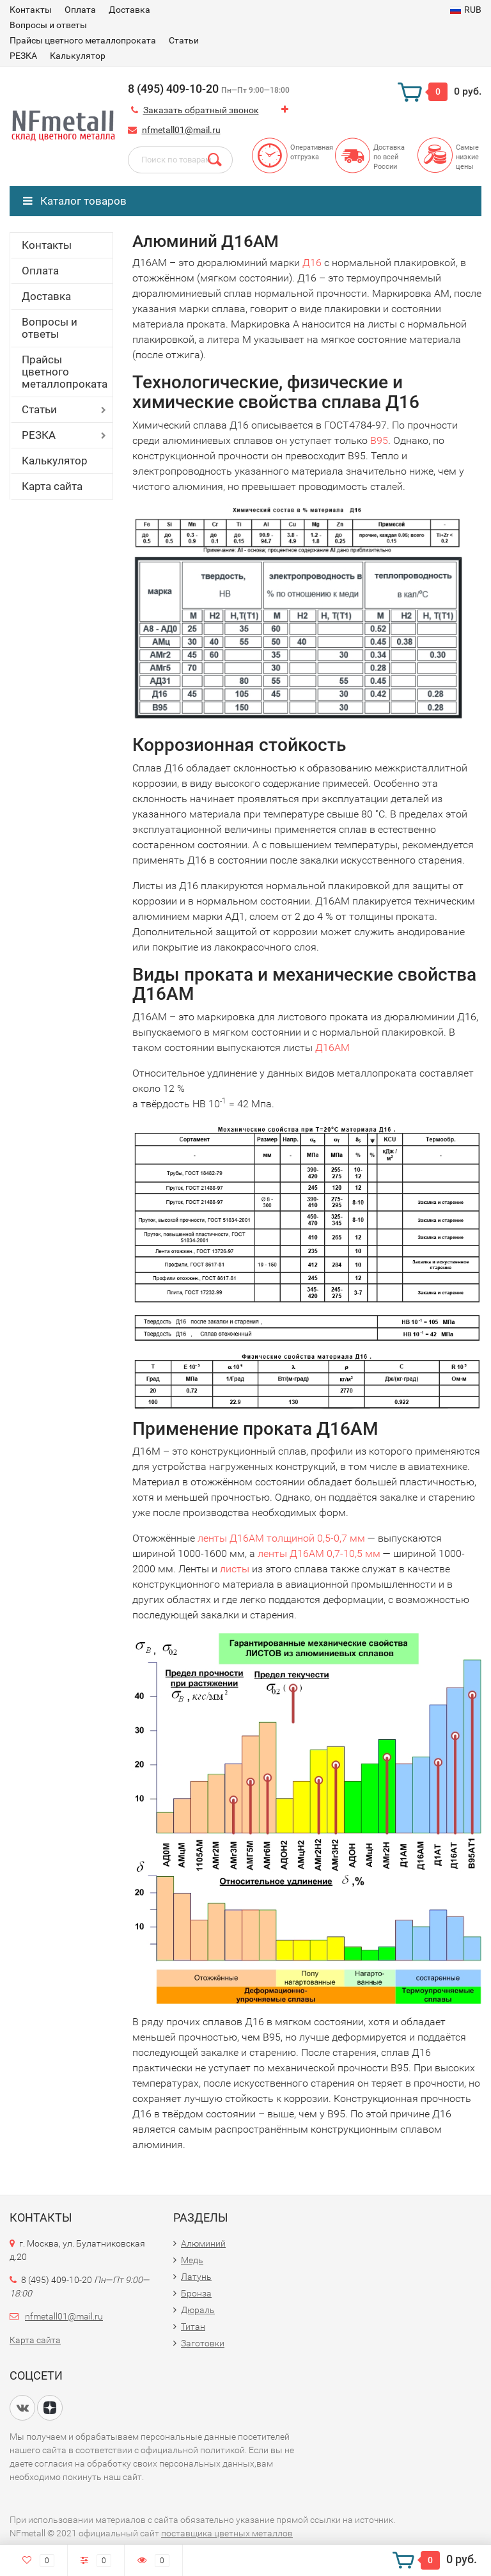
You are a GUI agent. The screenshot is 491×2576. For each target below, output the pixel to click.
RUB (465, 9)
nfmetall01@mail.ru (181, 130)
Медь (192, 2260)
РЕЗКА (23, 56)
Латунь (196, 2277)
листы (234, 1569)
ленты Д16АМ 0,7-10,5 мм (319, 1553)
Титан (193, 2326)
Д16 (312, 263)
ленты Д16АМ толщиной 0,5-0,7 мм (281, 1538)
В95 (379, 440)
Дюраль (198, 2310)
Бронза (196, 2293)
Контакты (31, 9)
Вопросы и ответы (48, 25)
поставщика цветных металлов (227, 2533)
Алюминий (203, 2243)
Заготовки (202, 2343)
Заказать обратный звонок (201, 110)
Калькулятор (77, 56)
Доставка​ (129, 9)
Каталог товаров (75, 200)
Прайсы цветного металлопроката (83, 40)
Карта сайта (52, 486)
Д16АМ (332, 1047)
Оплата (80, 9)
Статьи (184, 40)
